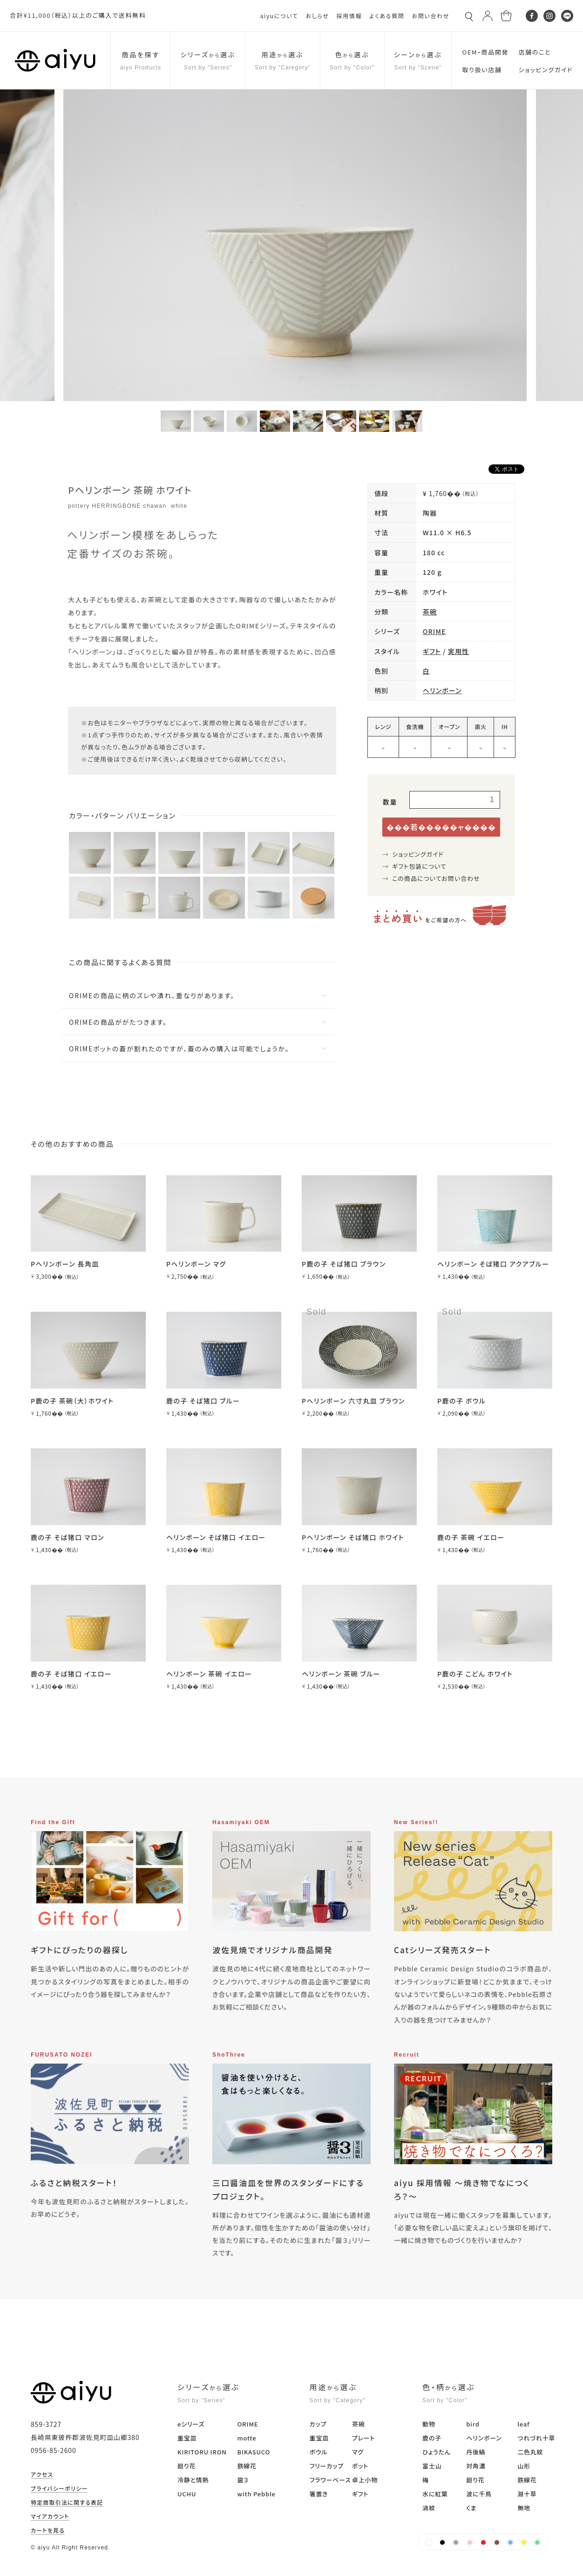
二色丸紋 (530, 2451)
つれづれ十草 (536, 2437)
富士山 (431, 2465)
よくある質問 (386, 16)
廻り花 (186, 2465)
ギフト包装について (419, 866)
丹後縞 (475, 2451)
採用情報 (349, 16)
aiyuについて (279, 16)
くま (471, 2507)
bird (472, 2423)
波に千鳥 (479, 2493)
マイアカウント (50, 2517)
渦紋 (428, 2507)
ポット (360, 2465)
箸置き (319, 2493)
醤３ (242, 2479)
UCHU (186, 2493)
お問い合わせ (430, 16)
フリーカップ (327, 2465)
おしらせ (317, 16)
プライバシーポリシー (59, 2489)
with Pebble (256, 2493)
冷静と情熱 (193, 2479)
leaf (523, 2423)
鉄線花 (246, 2465)
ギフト (432, 651)
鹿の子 (431, 2437)
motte (246, 2437)
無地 (523, 2507)
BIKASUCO (253, 2451)
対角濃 (475, 2465)
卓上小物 (365, 2479)
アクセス (42, 2475)
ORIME (434, 631)
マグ (358, 2451)
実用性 (458, 651)
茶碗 (430, 611)
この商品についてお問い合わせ (436, 878)
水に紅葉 (435, 2493)
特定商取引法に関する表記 (67, 2503)
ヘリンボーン (442, 690)
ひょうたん (436, 2451)
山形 (523, 2465)
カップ (318, 2423)
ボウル (319, 2451)
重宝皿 (187, 2437)
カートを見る (48, 2531)
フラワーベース (330, 2479)
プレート (363, 2437)
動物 (428, 2423)
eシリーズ (190, 2423)
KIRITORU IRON (202, 2451)
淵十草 (526, 2493)
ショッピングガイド (418, 854)
